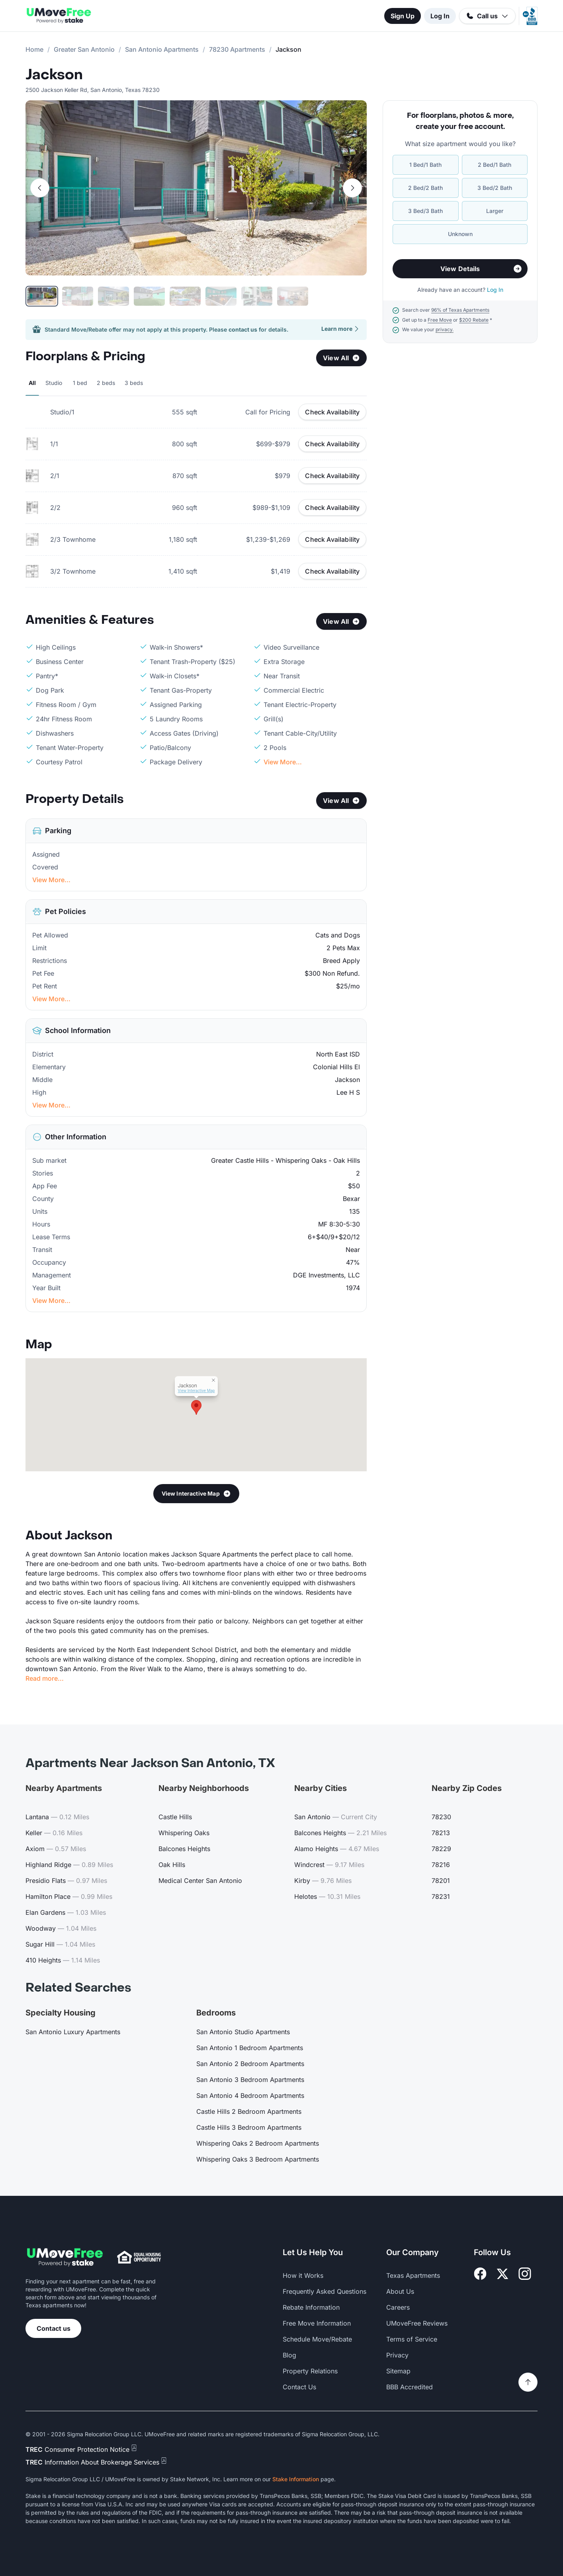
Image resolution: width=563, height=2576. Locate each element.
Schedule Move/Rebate (317, 2339)
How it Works (303, 2275)
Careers (398, 2307)
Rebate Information (311, 2307)
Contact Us (299, 2387)
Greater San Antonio (84, 49)
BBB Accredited (409, 2387)
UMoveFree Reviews (417, 2323)
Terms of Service (411, 2339)
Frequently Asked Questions (324, 2291)
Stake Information (295, 2479)
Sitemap (398, 2371)
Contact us (53, 2328)
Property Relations (310, 2371)
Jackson (54, 75)
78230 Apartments (237, 49)
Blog (289, 2355)
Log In (440, 16)
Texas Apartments (413, 2275)
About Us (400, 2291)
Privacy (397, 2355)
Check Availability (332, 412)
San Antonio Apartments (162, 49)
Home (34, 49)
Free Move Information (317, 2323)
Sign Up (402, 16)
